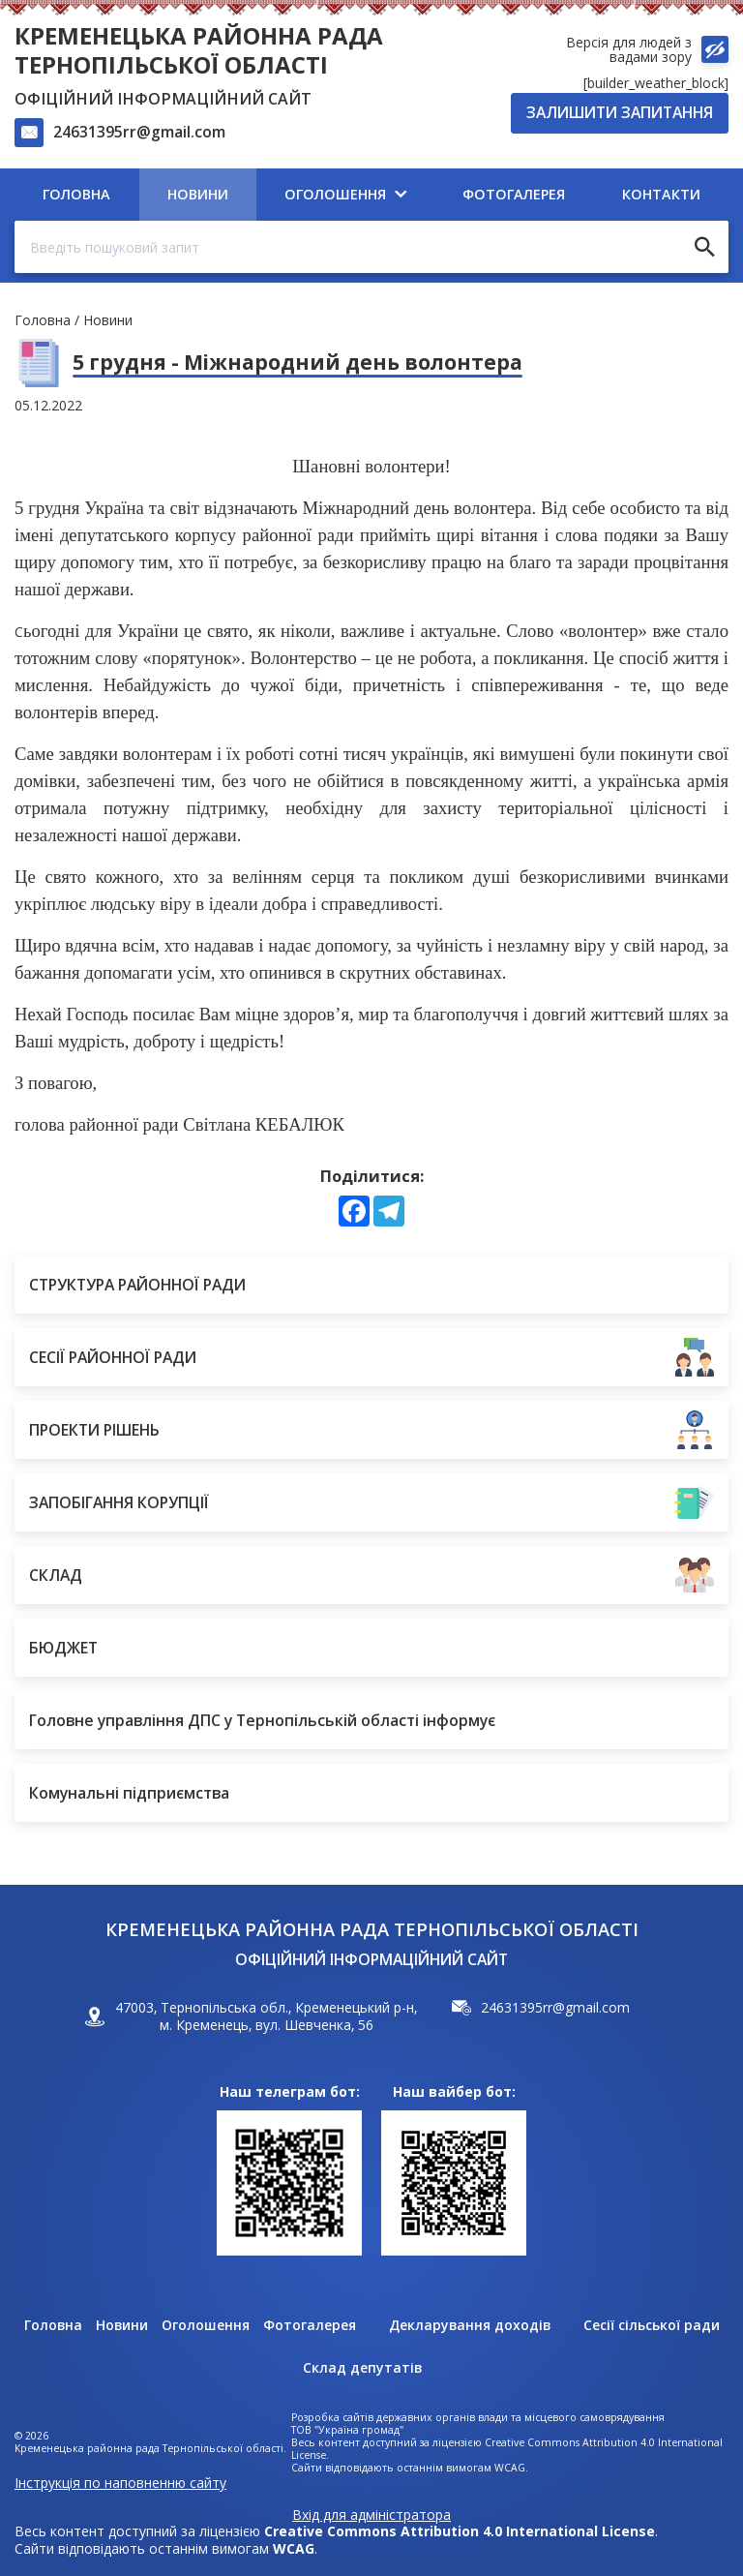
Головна (43, 320)
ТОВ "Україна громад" (347, 2430)
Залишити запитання (619, 112)
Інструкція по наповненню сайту (120, 2482)
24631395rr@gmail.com (139, 131)
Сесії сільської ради (651, 2325)
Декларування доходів (469, 2325)
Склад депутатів (362, 2368)
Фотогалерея (309, 2325)
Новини (108, 320)
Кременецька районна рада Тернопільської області (199, 49)
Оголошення (206, 2325)
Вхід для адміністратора (371, 2515)
